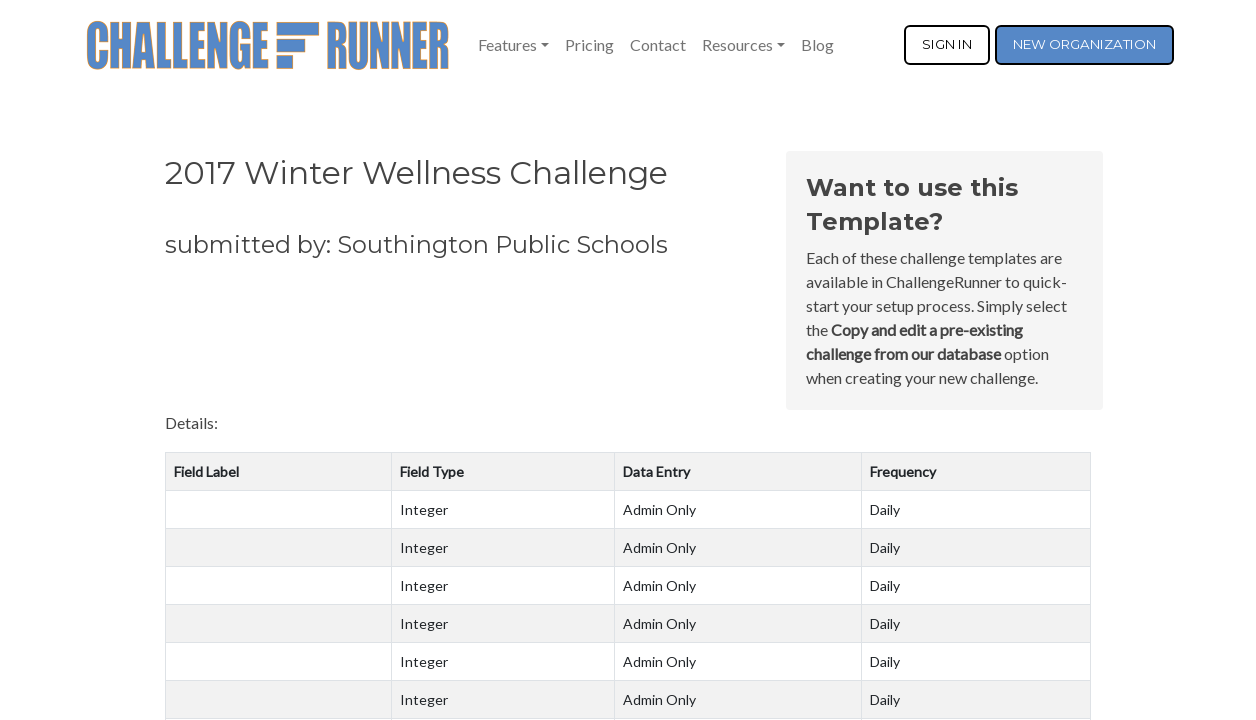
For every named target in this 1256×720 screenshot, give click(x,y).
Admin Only (659, 509)
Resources (737, 44)
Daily (885, 509)
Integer (424, 509)
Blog (817, 44)
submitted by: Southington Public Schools (416, 244)
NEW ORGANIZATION (1084, 44)
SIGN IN (947, 44)
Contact (658, 44)
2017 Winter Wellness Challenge (416, 172)
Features (507, 44)
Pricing (589, 44)
